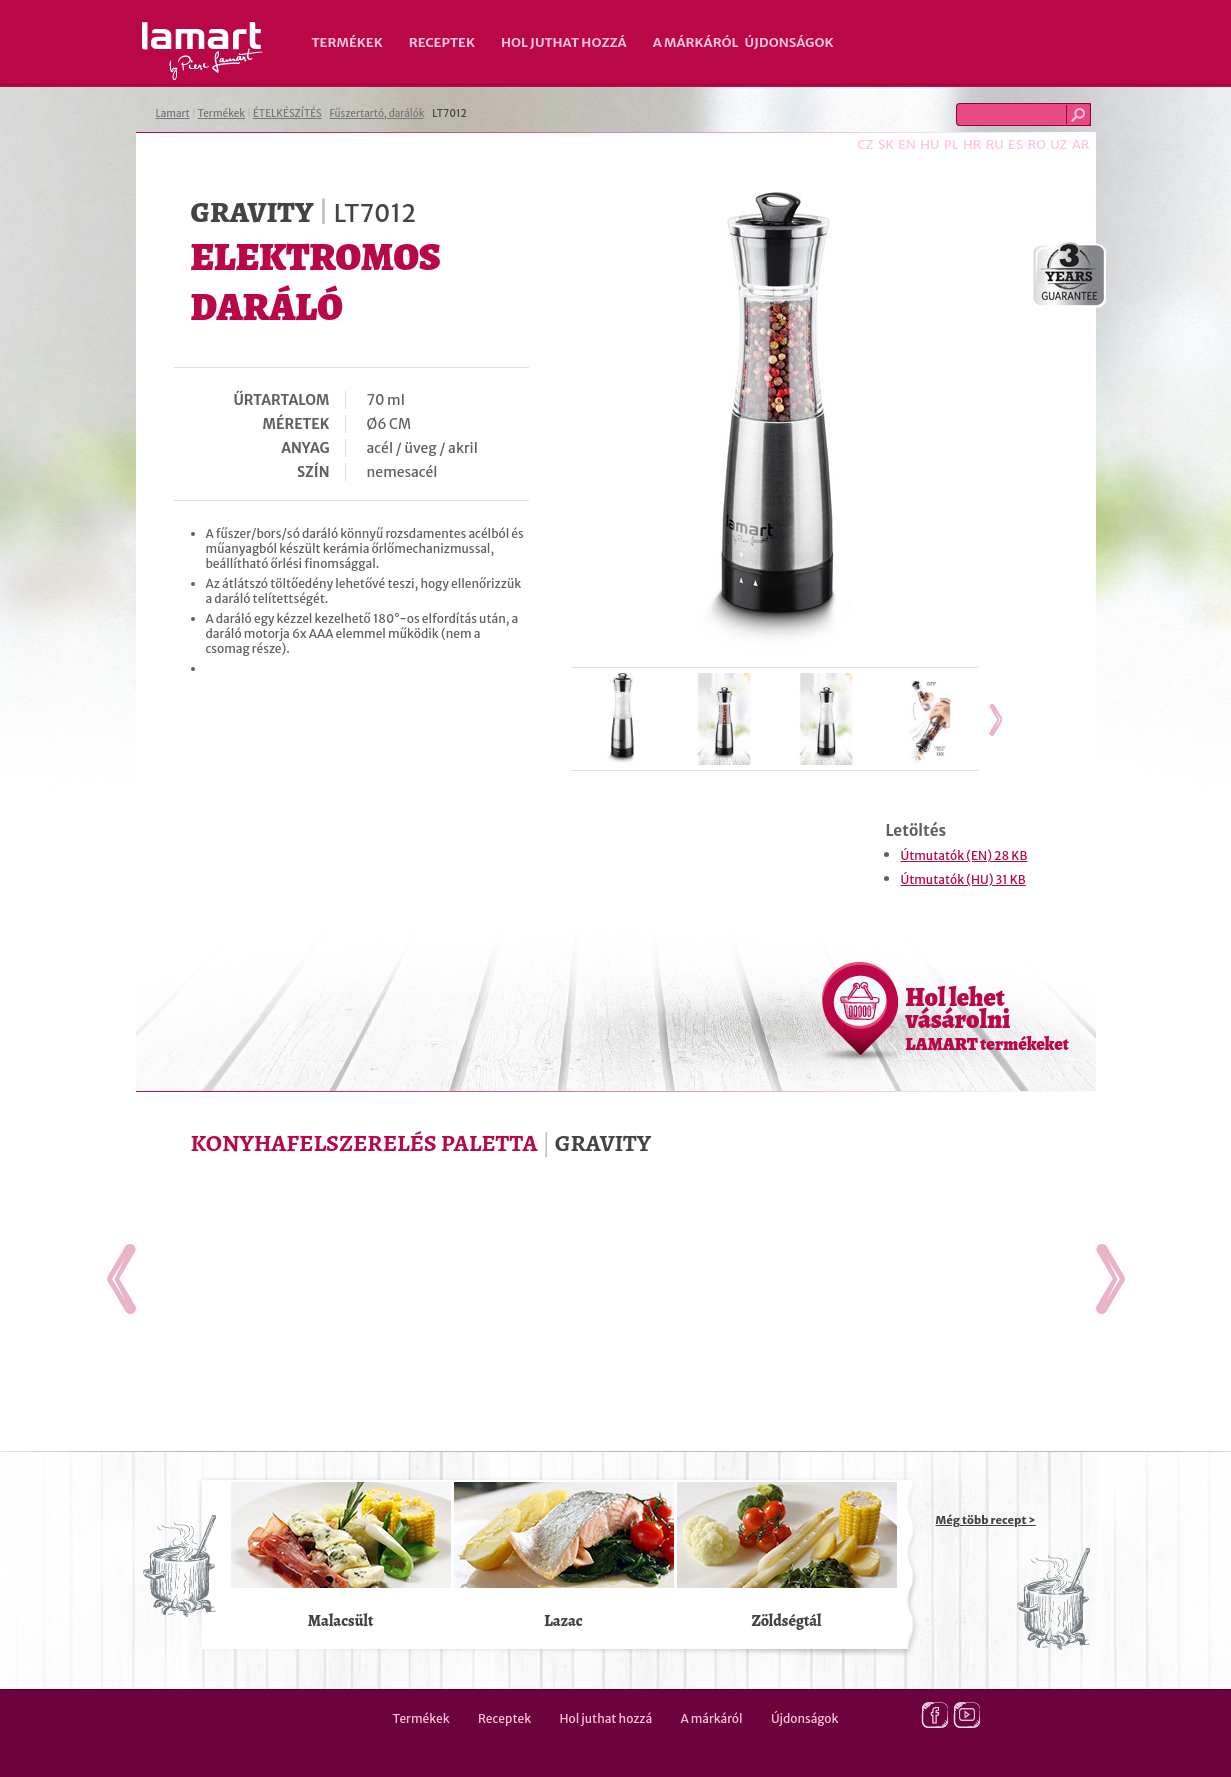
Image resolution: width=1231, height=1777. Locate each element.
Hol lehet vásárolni (987, 1018)
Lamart (202, 51)
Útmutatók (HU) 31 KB (963, 879)
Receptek (442, 42)
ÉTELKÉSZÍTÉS (287, 113)
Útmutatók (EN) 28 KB (964, 855)
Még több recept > (986, 1520)
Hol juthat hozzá (564, 42)
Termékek (347, 42)
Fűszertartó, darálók (377, 113)
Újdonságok (789, 42)
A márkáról (696, 42)
